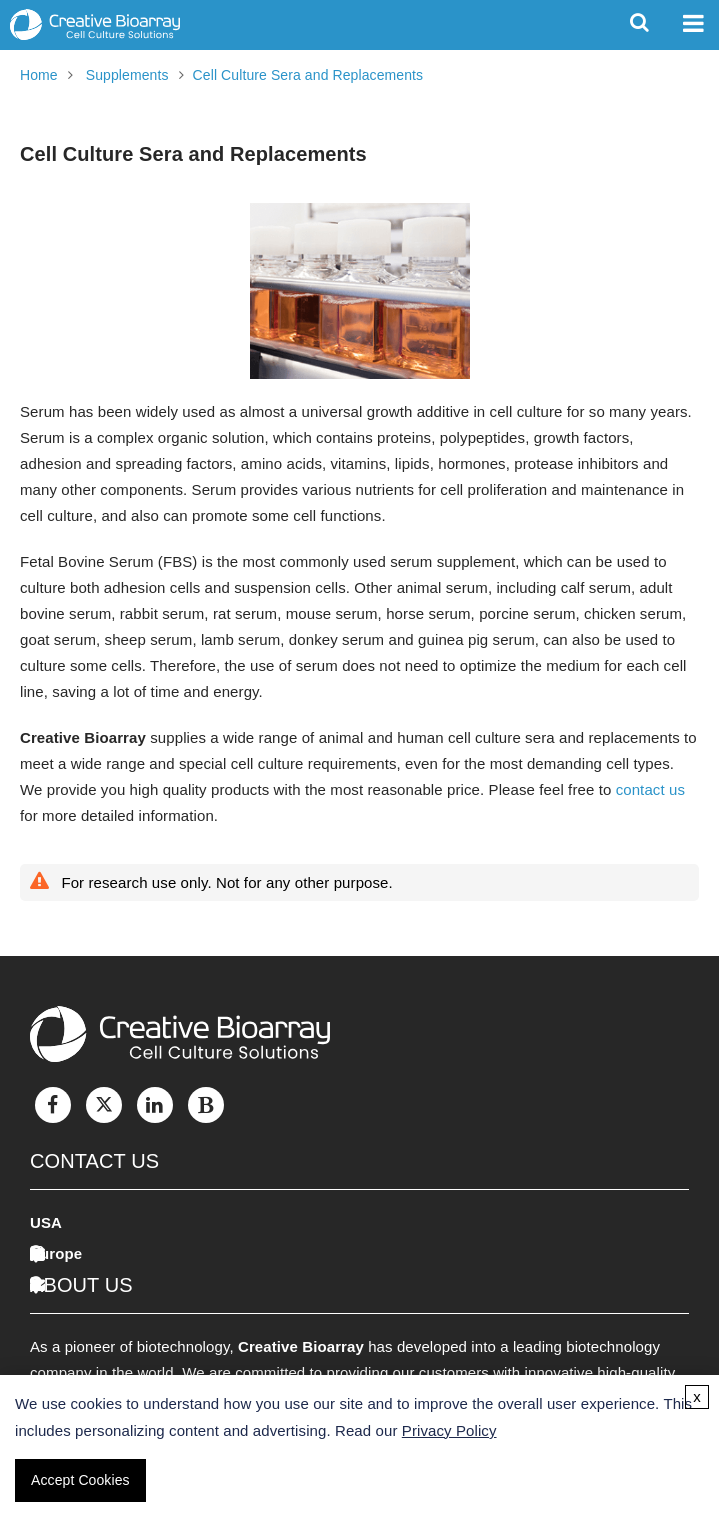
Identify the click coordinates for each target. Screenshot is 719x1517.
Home (39, 75)
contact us (650, 789)
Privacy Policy (449, 1430)
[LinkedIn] (155, 1105)
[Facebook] (53, 1105)
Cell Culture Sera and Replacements (308, 75)
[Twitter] (104, 1105)
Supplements (127, 75)
